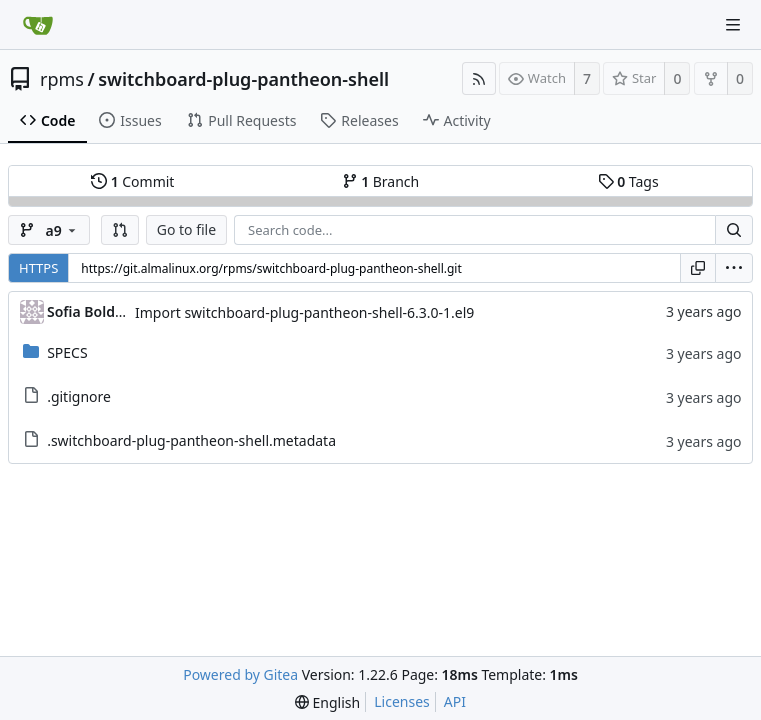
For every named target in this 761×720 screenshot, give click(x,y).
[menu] (734, 268)
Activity (457, 120)
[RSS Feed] (479, 78)
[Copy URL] (698, 268)
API (455, 701)
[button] (120, 230)
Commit (132, 181)
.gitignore (79, 396)
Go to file (186, 229)
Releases (359, 120)
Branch (381, 181)
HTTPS (38, 268)
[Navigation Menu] (733, 25)
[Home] (38, 25)
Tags (628, 181)
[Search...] (734, 230)
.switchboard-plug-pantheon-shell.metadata (191, 440)
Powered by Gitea (240, 674)
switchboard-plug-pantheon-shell (243, 79)
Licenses (402, 701)
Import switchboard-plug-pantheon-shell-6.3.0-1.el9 (304, 312)
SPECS (67, 352)
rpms (62, 79)
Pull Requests (241, 120)
